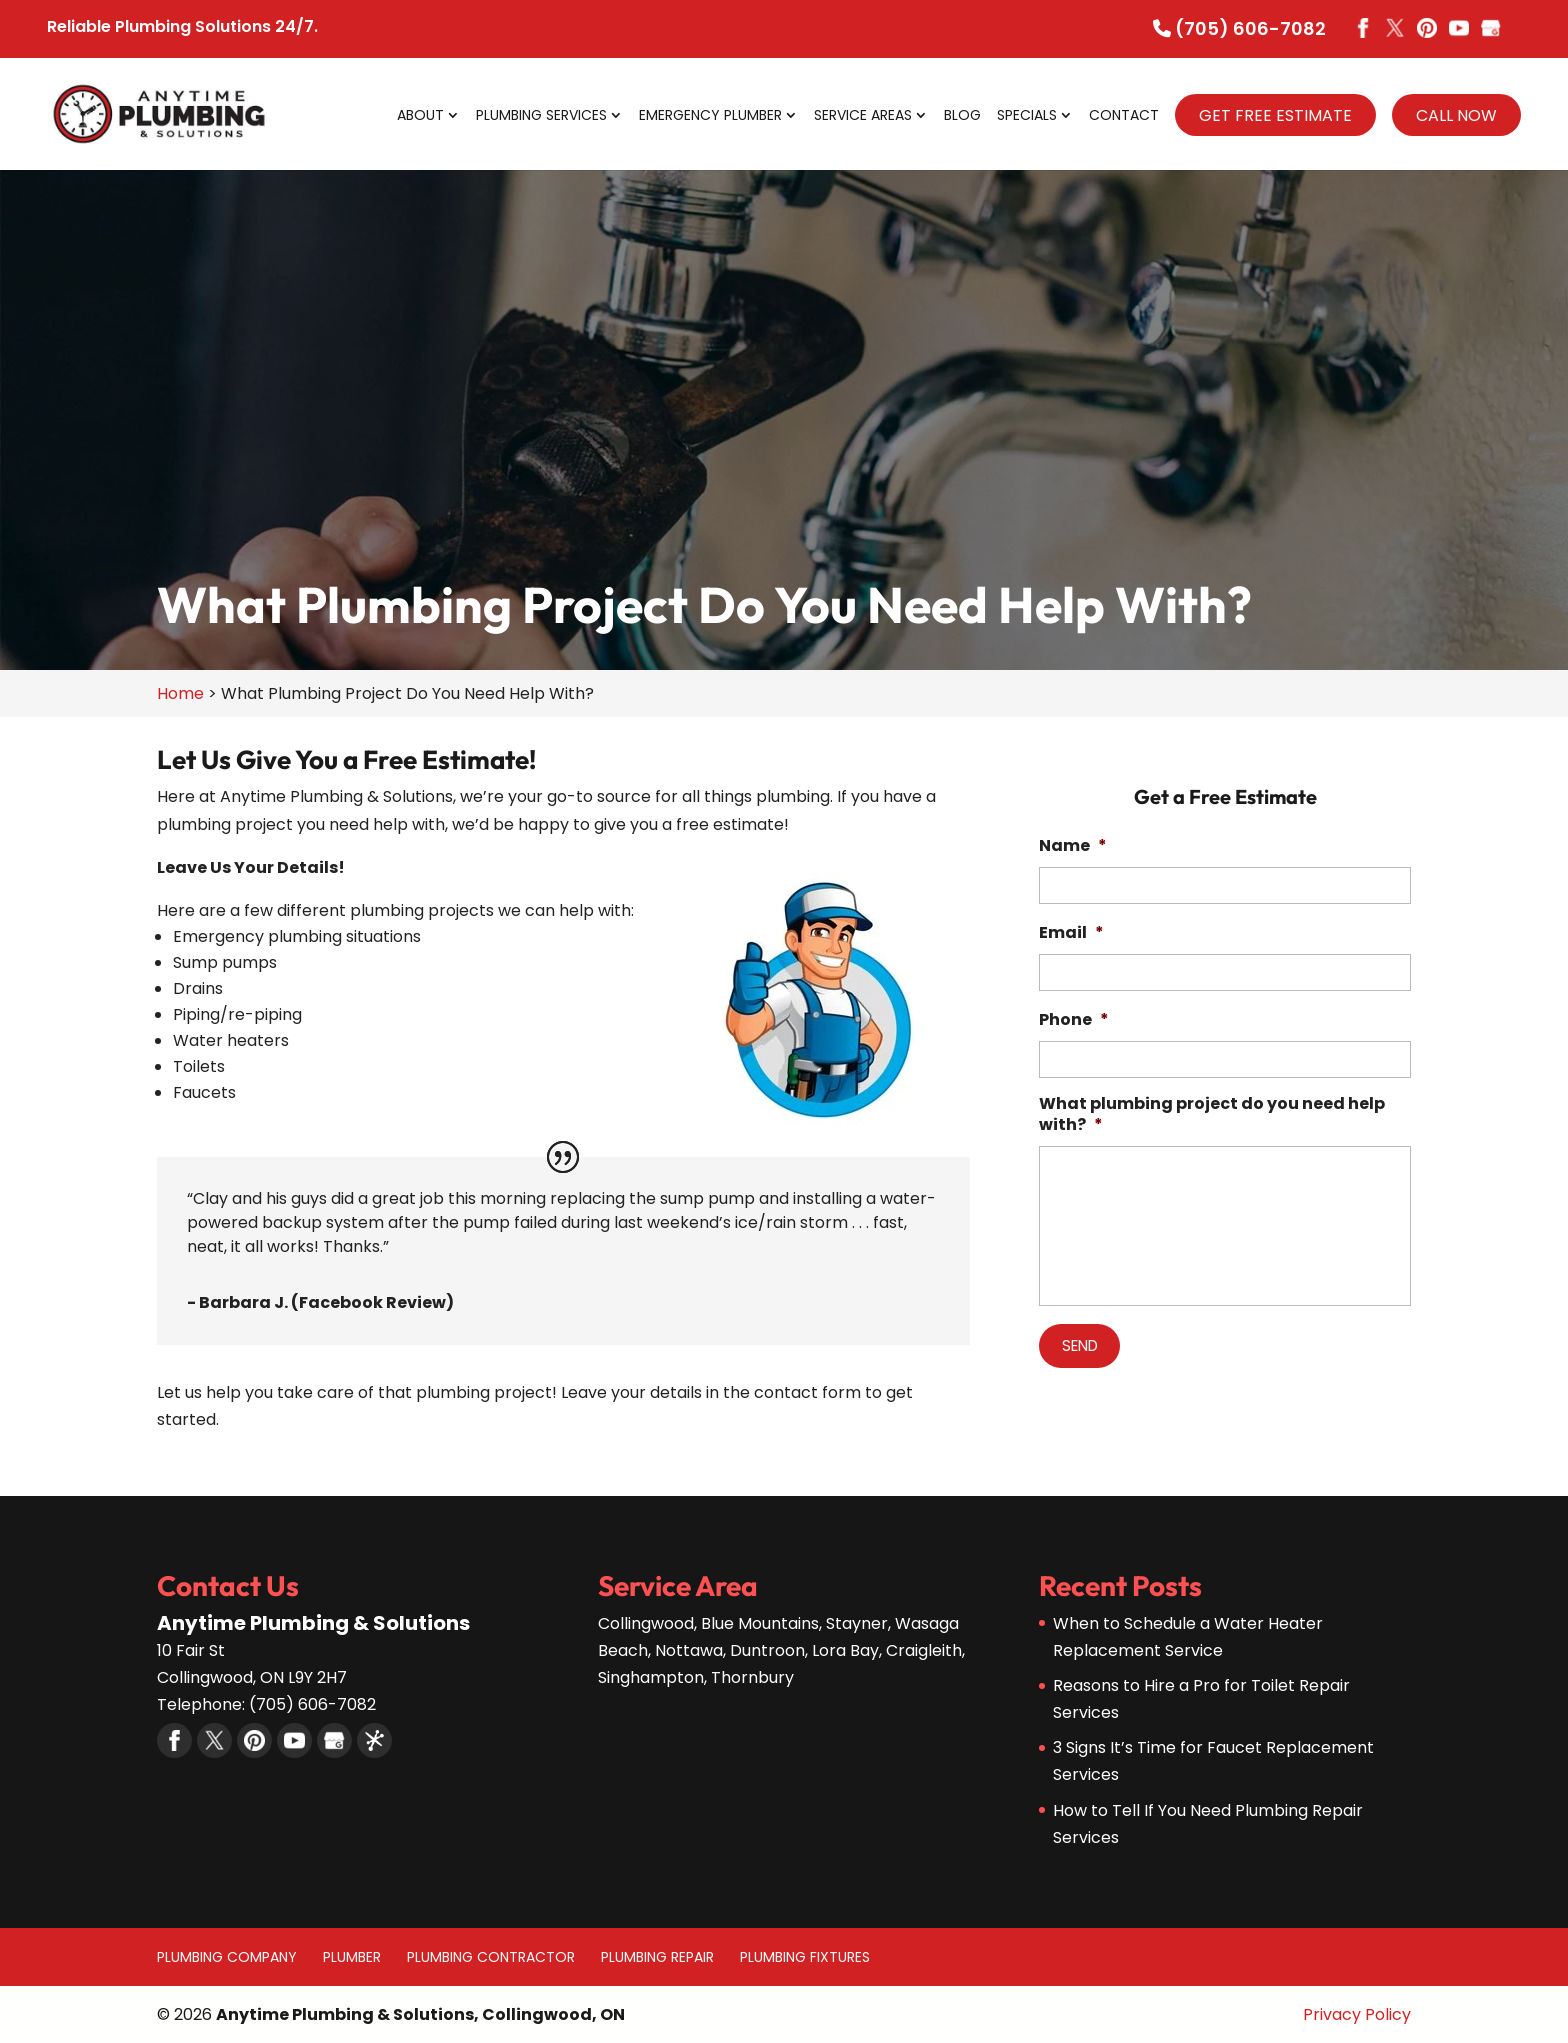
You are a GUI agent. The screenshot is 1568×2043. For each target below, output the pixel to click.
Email (1071, 933)
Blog (962, 116)
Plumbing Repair (657, 1957)
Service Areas (863, 116)
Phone (1074, 1020)
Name (1073, 846)
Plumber (352, 1957)
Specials (1027, 116)
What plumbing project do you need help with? (1212, 1115)
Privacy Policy (1357, 2014)
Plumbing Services (541, 116)
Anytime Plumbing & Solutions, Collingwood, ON (420, 2014)
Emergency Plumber (710, 116)
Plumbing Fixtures (805, 1957)
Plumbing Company (227, 1957)
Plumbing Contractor (491, 1957)
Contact (1124, 116)
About (420, 116)
